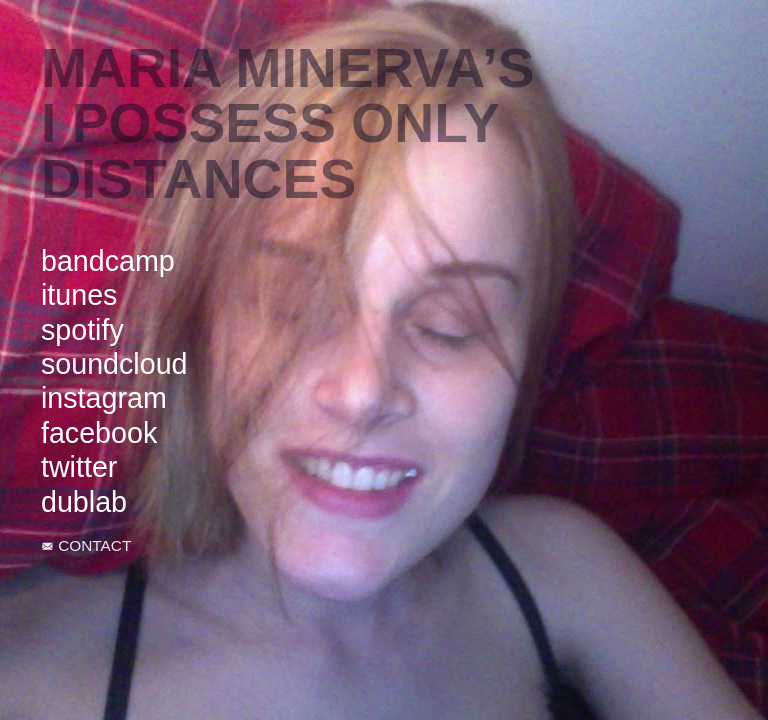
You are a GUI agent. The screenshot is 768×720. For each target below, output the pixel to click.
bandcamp (108, 261)
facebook (99, 433)
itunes (79, 295)
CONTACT (94, 545)
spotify (82, 330)
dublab (84, 502)
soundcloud (114, 364)
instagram (104, 398)
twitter (79, 467)
